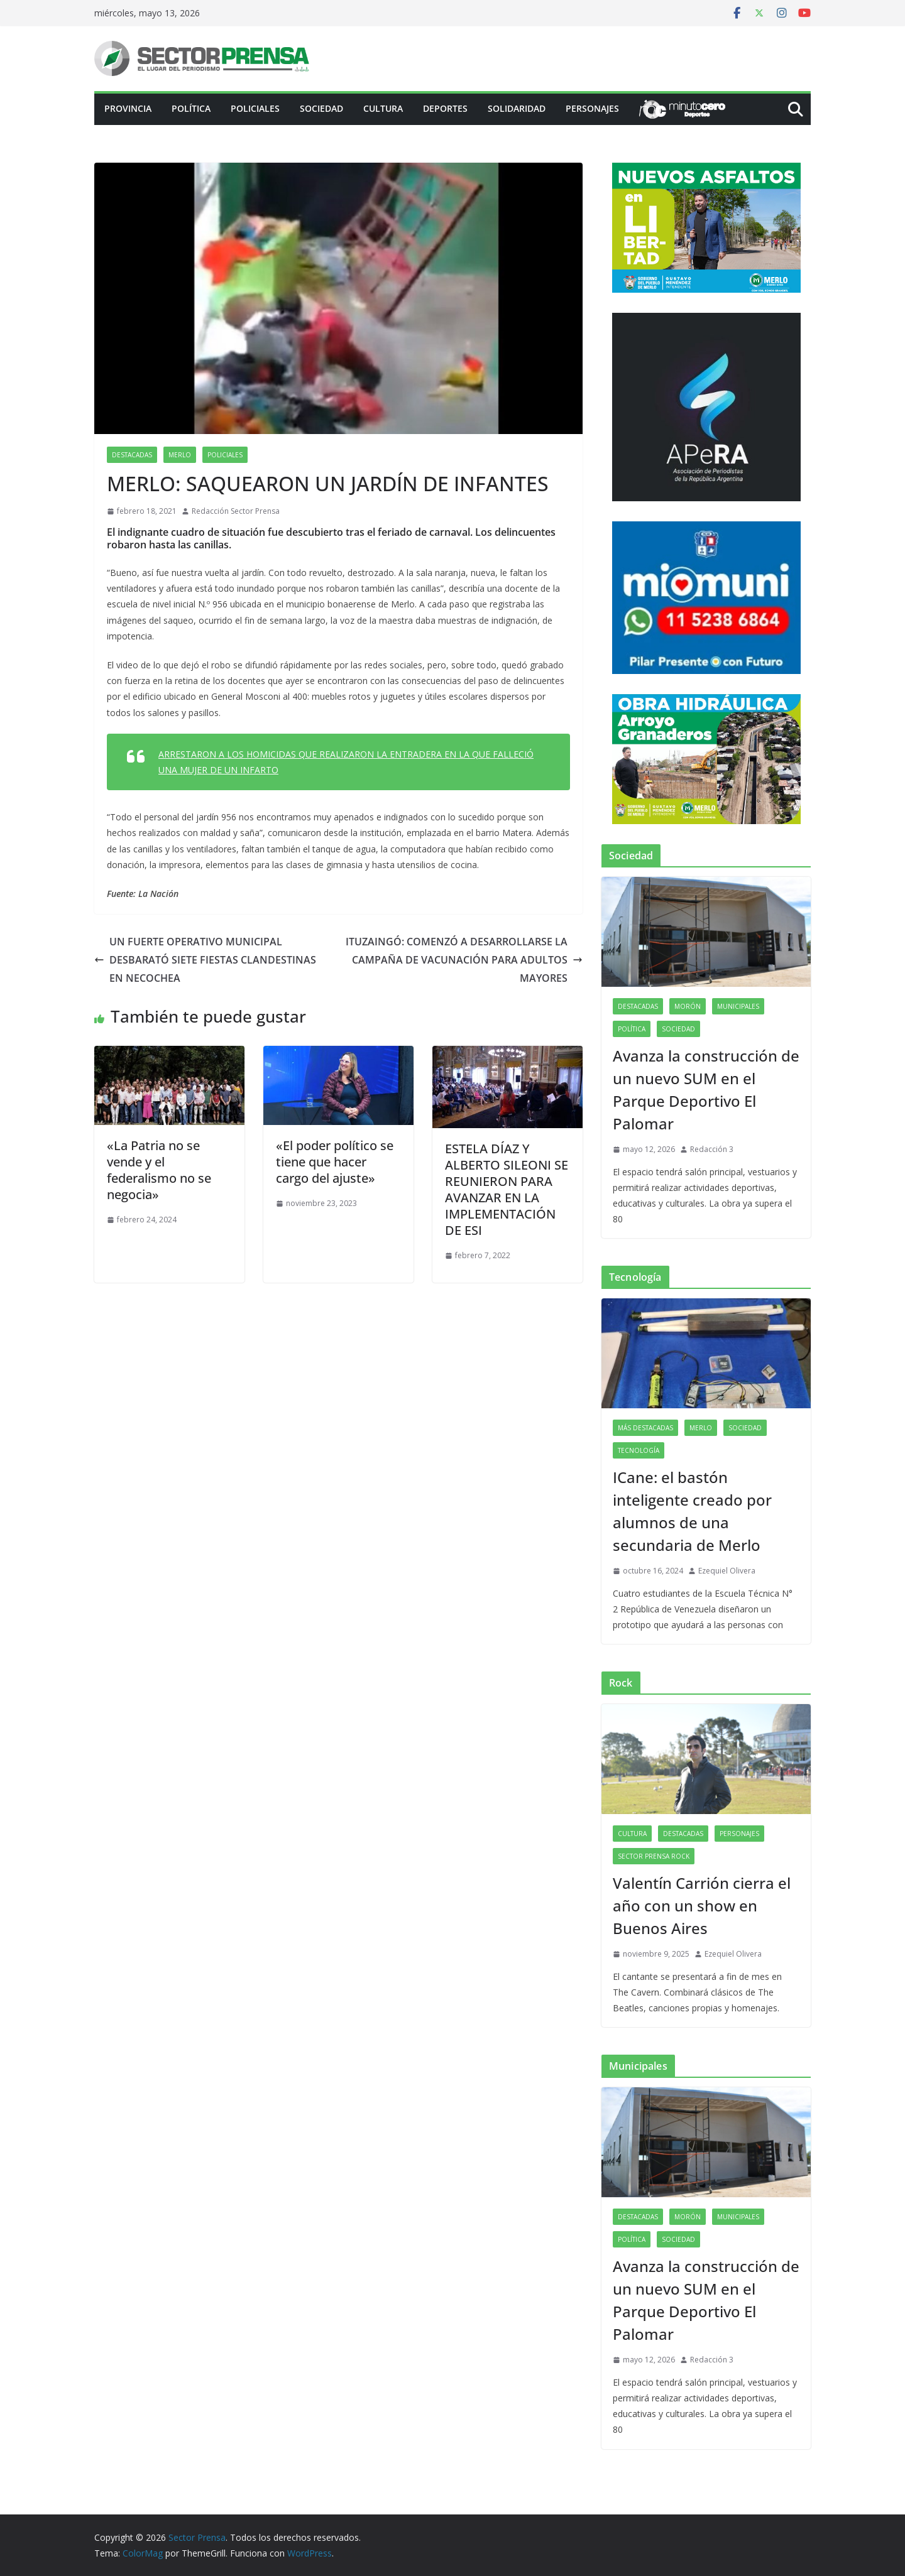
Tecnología (638, 1450)
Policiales (255, 108)
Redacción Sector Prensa (236, 511)
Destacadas (132, 454)
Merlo (179, 454)
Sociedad (321, 108)
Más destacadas (645, 1427)
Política (191, 108)
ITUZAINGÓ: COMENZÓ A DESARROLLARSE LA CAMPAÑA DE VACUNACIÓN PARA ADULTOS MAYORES (464, 960)
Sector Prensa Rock (653, 1856)
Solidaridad (517, 108)
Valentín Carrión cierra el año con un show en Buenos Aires (702, 1905)
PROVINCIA (127, 108)
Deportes (445, 108)
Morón (687, 1006)
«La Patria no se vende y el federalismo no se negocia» (159, 1170)
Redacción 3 (711, 1149)
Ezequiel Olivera (726, 1570)
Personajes (592, 108)
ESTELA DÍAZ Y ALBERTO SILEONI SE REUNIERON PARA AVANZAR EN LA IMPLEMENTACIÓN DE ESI (506, 1189)
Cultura (383, 108)
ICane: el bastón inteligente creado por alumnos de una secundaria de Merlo (692, 1511)
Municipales (738, 1006)
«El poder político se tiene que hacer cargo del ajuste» (334, 1162)
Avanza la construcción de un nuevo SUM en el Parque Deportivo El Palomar (706, 1089)
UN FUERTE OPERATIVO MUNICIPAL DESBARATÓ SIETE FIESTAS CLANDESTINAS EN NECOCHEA (205, 960)
